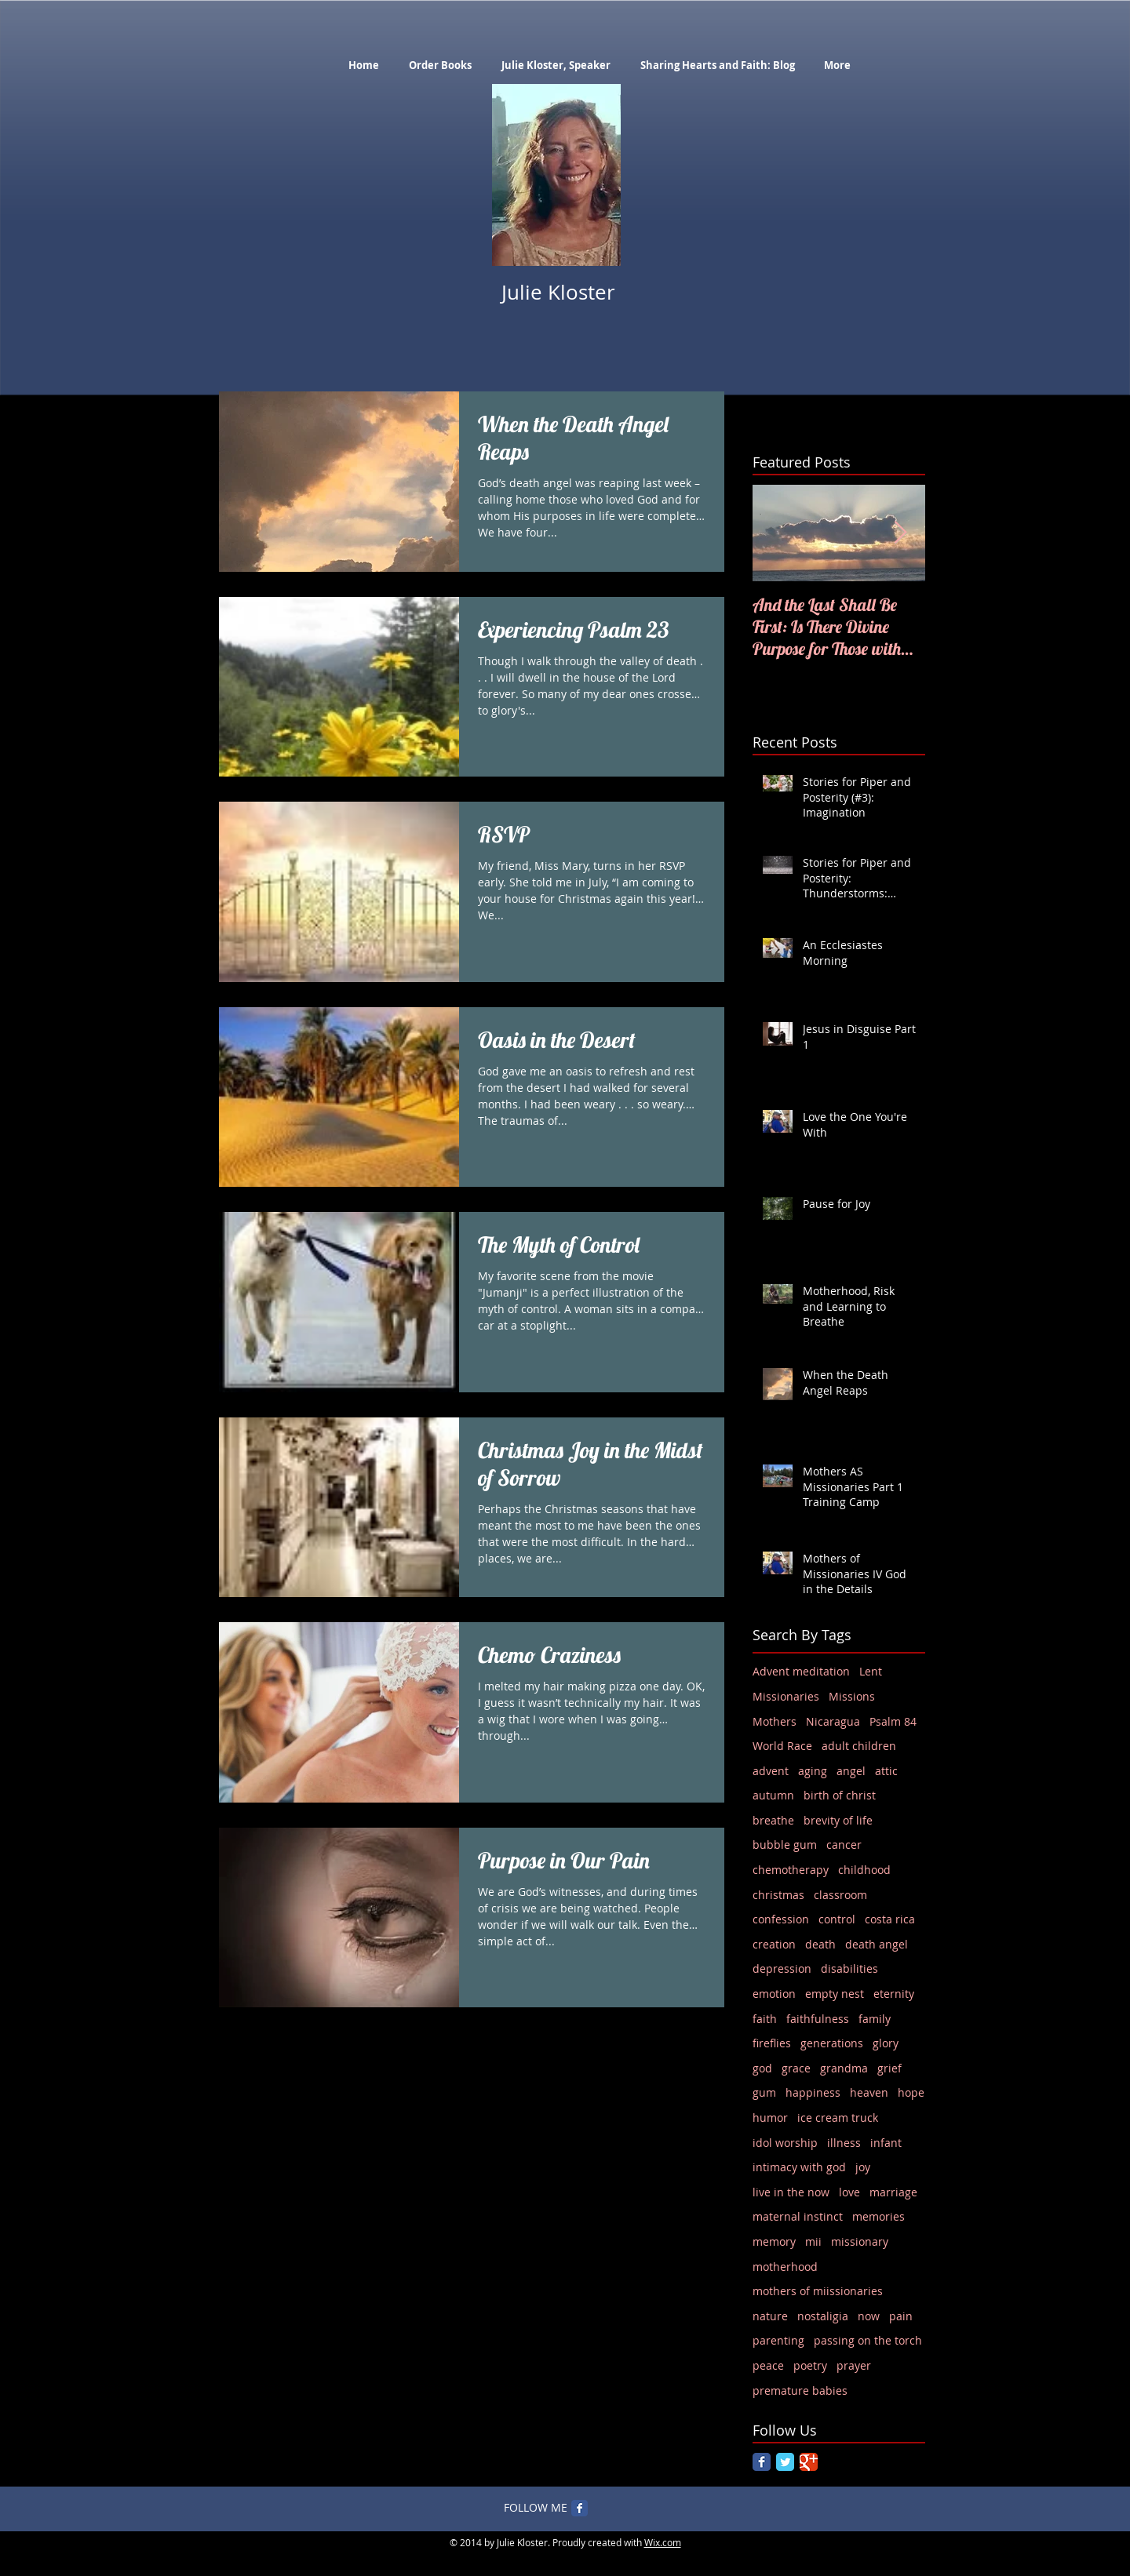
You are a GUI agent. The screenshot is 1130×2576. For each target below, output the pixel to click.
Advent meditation (801, 1671)
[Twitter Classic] (785, 2462)
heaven (869, 2092)
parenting (778, 2340)
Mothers (774, 1721)
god (762, 2068)
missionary (859, 2241)
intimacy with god (799, 2166)
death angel (876, 1944)
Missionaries (786, 1696)
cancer (844, 1844)
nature (770, 2316)
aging (812, 1770)
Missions (852, 1696)
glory (886, 2043)
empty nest (834, 1993)
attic (886, 1770)
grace (796, 2068)
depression (782, 1968)
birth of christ (840, 1795)
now (869, 2316)
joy (862, 2166)
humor (770, 2117)
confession (781, 1919)
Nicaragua (833, 1721)
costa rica (890, 1919)
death (820, 1944)
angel (851, 1770)
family (874, 2018)
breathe (773, 1820)
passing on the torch (868, 2340)
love (849, 2192)
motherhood (785, 2266)
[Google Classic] (809, 2462)
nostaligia (822, 2316)
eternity (893, 1993)
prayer (854, 2365)
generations (831, 2043)
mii (813, 2241)
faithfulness (817, 2018)
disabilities (849, 1968)
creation (774, 1944)
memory (774, 2241)
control (836, 1919)
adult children (859, 1745)
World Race (782, 1745)
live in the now (791, 2192)
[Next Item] (900, 533)
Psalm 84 (893, 1721)
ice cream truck (837, 2117)
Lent (870, 1671)
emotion (774, 1993)
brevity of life (838, 1820)
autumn (773, 1795)
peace (768, 2365)
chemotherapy (791, 1869)
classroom (840, 1894)
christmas (778, 1894)
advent (771, 1770)
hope (911, 2092)
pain (901, 2316)
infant (886, 2142)
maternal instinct (798, 2216)
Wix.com (662, 2542)
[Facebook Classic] (762, 2462)
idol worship (785, 2142)
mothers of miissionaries (818, 2290)
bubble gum (785, 1844)
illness (844, 2142)
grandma (844, 2068)
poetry (810, 2365)
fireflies (772, 2043)
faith (765, 2018)
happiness (813, 2092)
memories (878, 2216)
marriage (893, 2192)
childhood (864, 1869)
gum (764, 2092)
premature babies (800, 2390)
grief (889, 2068)
